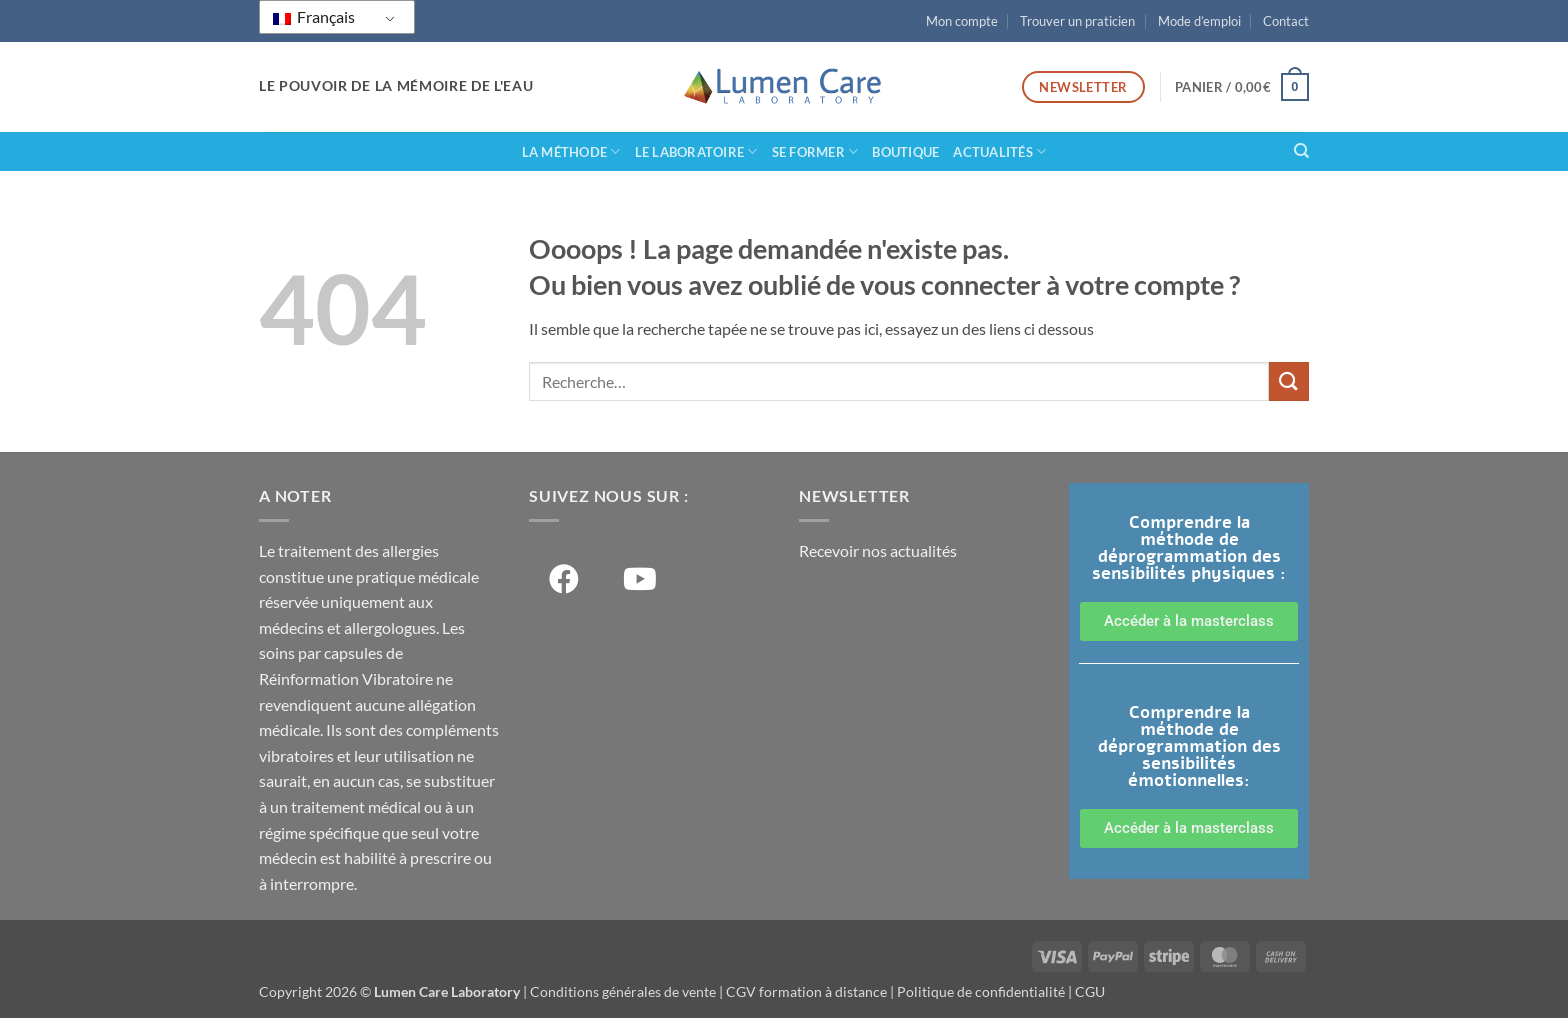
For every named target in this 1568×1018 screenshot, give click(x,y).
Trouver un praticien (1077, 21)
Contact (1286, 21)
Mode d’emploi (1199, 21)
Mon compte (962, 21)
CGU (1090, 991)
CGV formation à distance (806, 991)
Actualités (999, 151)
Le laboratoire (696, 151)
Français (314, 16)
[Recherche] (1301, 151)
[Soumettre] (1289, 381)
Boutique (905, 152)
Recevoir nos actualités (878, 550)
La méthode (571, 151)
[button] (1242, 87)
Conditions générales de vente (623, 991)
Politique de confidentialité (981, 991)
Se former (815, 151)
